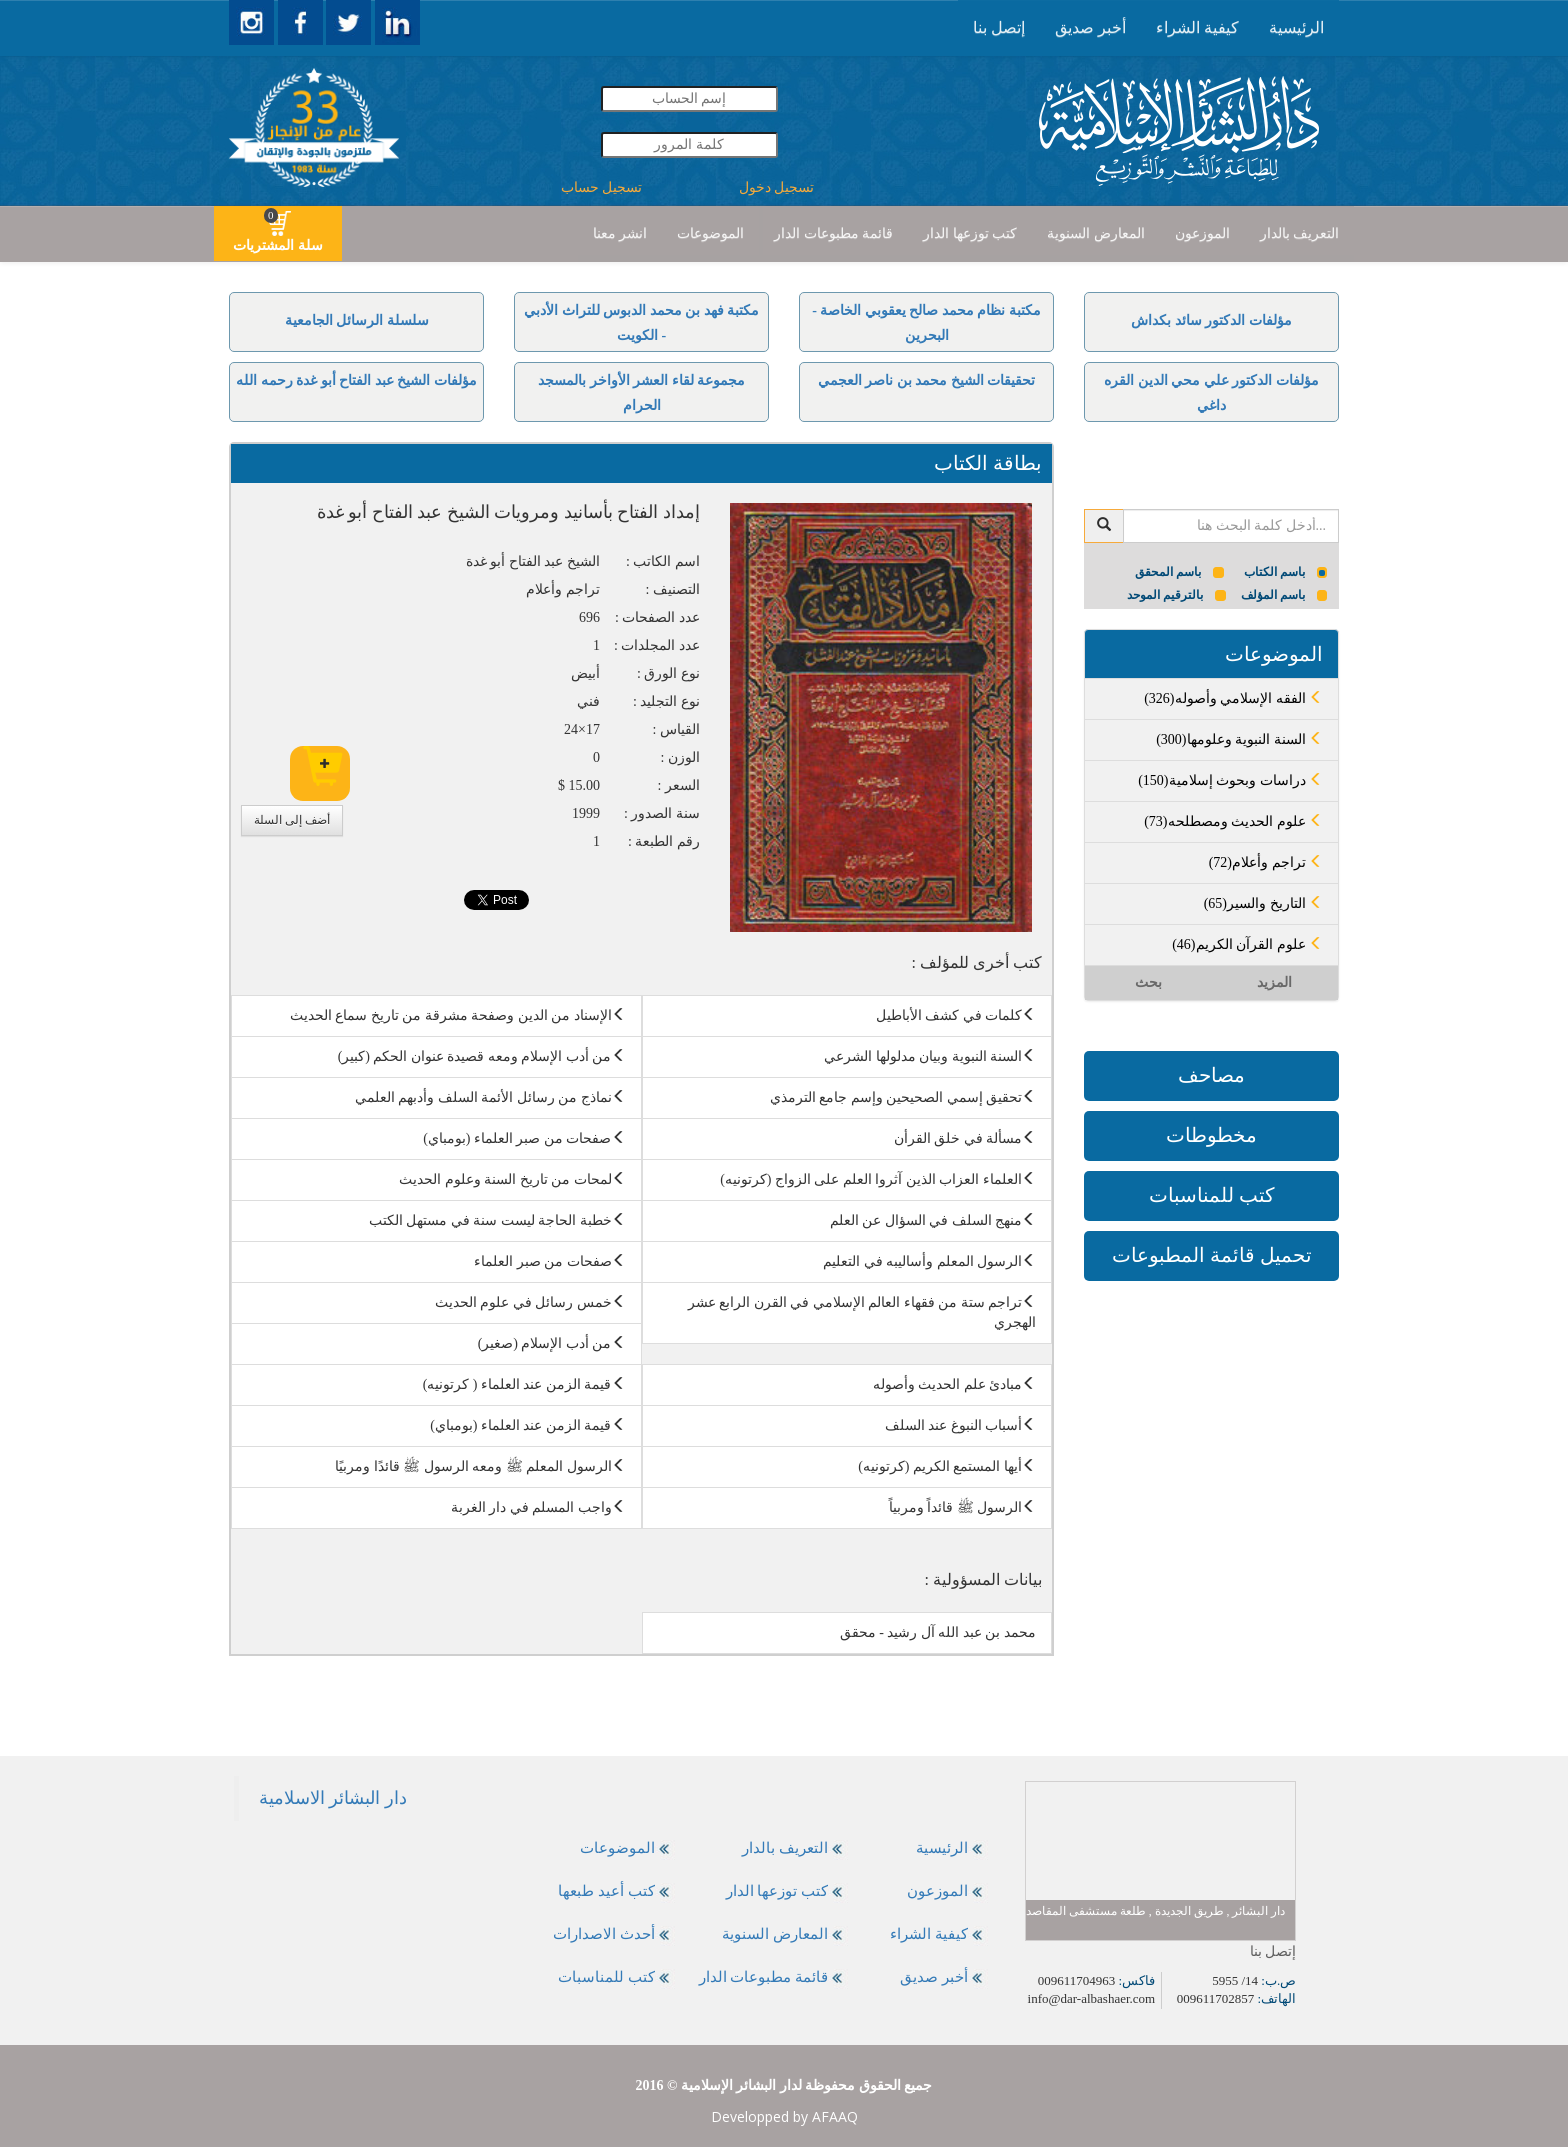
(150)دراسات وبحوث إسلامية (1230, 780)
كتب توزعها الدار (970, 233)
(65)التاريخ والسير (1263, 903)
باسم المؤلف (1284, 595)
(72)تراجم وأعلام (1266, 862)
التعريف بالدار (1300, 233)
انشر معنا (620, 233)
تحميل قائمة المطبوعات (1212, 1255)
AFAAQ (835, 2116)
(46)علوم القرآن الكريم (1247, 944)
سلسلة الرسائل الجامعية (357, 320)
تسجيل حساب (602, 187)
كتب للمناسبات (1212, 1195)
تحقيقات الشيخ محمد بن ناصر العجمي (927, 380)
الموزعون (1202, 233)
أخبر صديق (1090, 27)
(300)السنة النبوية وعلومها (1239, 739)
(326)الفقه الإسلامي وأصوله (1233, 698)
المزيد (1274, 982)
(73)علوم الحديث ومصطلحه (1233, 821)
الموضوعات (710, 233)
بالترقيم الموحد (1176, 595)
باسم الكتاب (1286, 572)
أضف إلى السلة (292, 820)
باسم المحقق (1179, 572)
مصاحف (1211, 1075)
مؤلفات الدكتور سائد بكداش (1211, 320)
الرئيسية (1296, 27)
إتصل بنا (999, 27)
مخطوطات (1211, 1135)
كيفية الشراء (1197, 27)
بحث (1148, 982)
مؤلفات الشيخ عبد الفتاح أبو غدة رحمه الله (356, 380)
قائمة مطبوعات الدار (833, 233)
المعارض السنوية (1096, 233)
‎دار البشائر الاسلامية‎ (333, 1798)
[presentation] (1296, 28)
